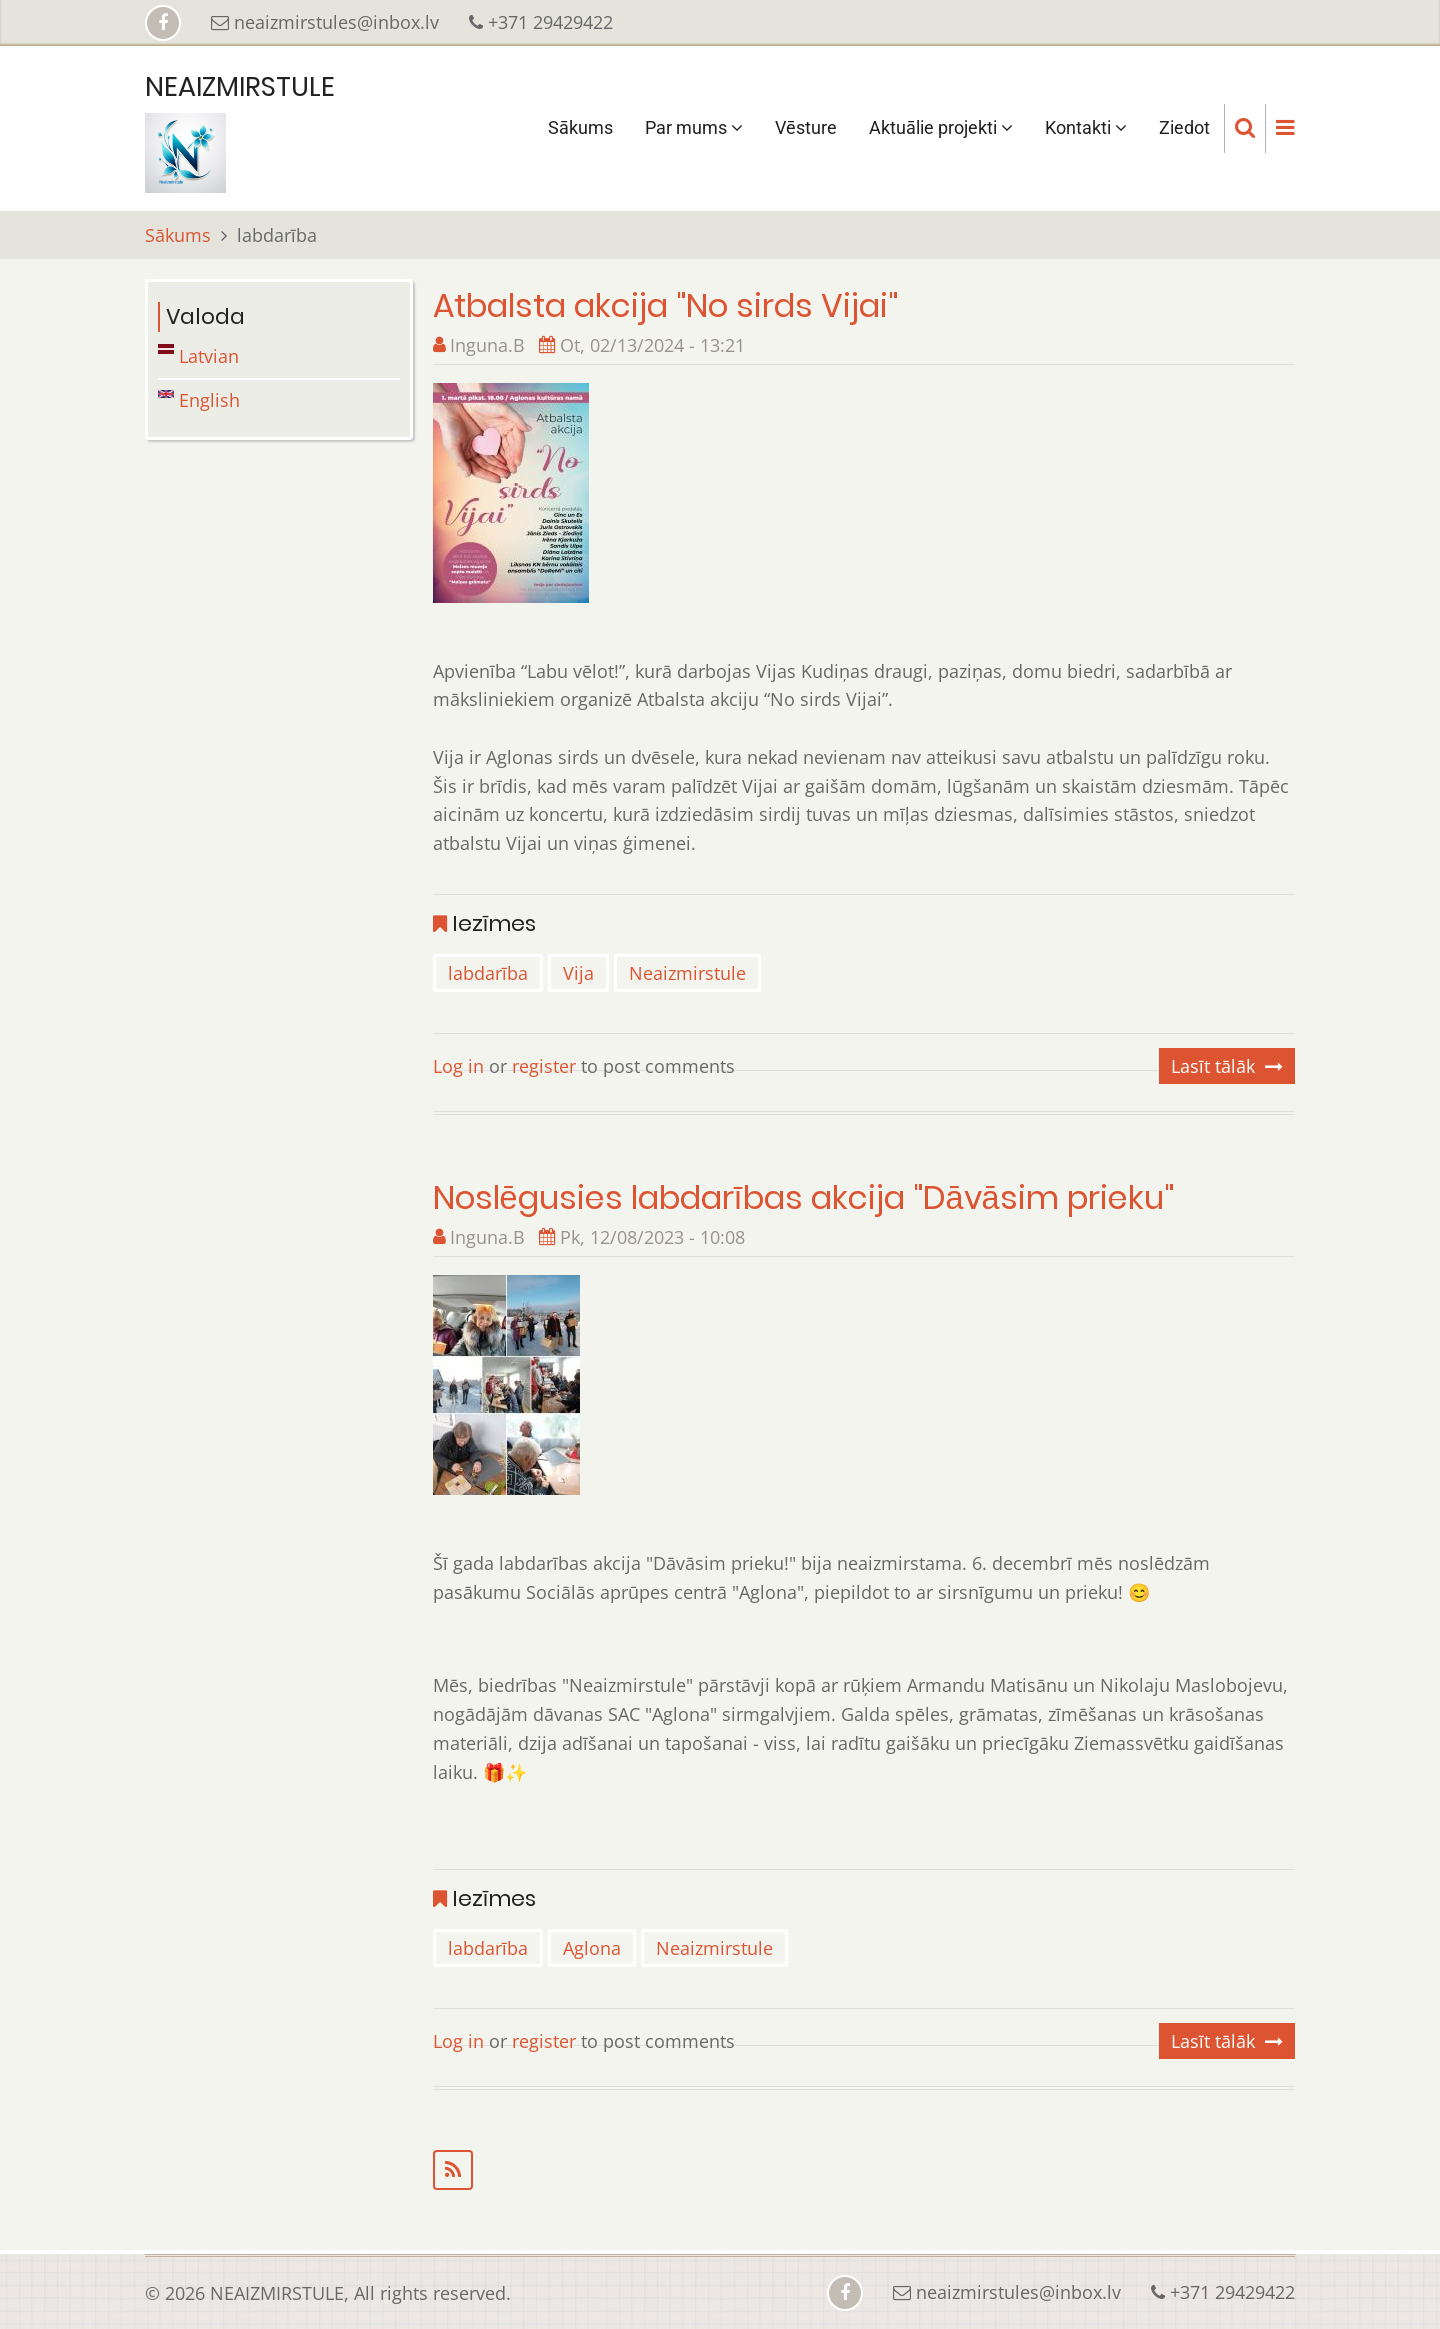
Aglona (592, 1948)
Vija (578, 973)
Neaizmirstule (687, 973)
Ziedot (1184, 127)
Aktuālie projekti (941, 127)
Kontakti (1086, 127)
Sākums (580, 127)
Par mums (694, 127)
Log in (458, 1066)
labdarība (488, 973)
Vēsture (806, 127)
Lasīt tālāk (1213, 1066)
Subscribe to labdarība (864, 2170)
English (199, 400)
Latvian (198, 356)
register (544, 1066)
